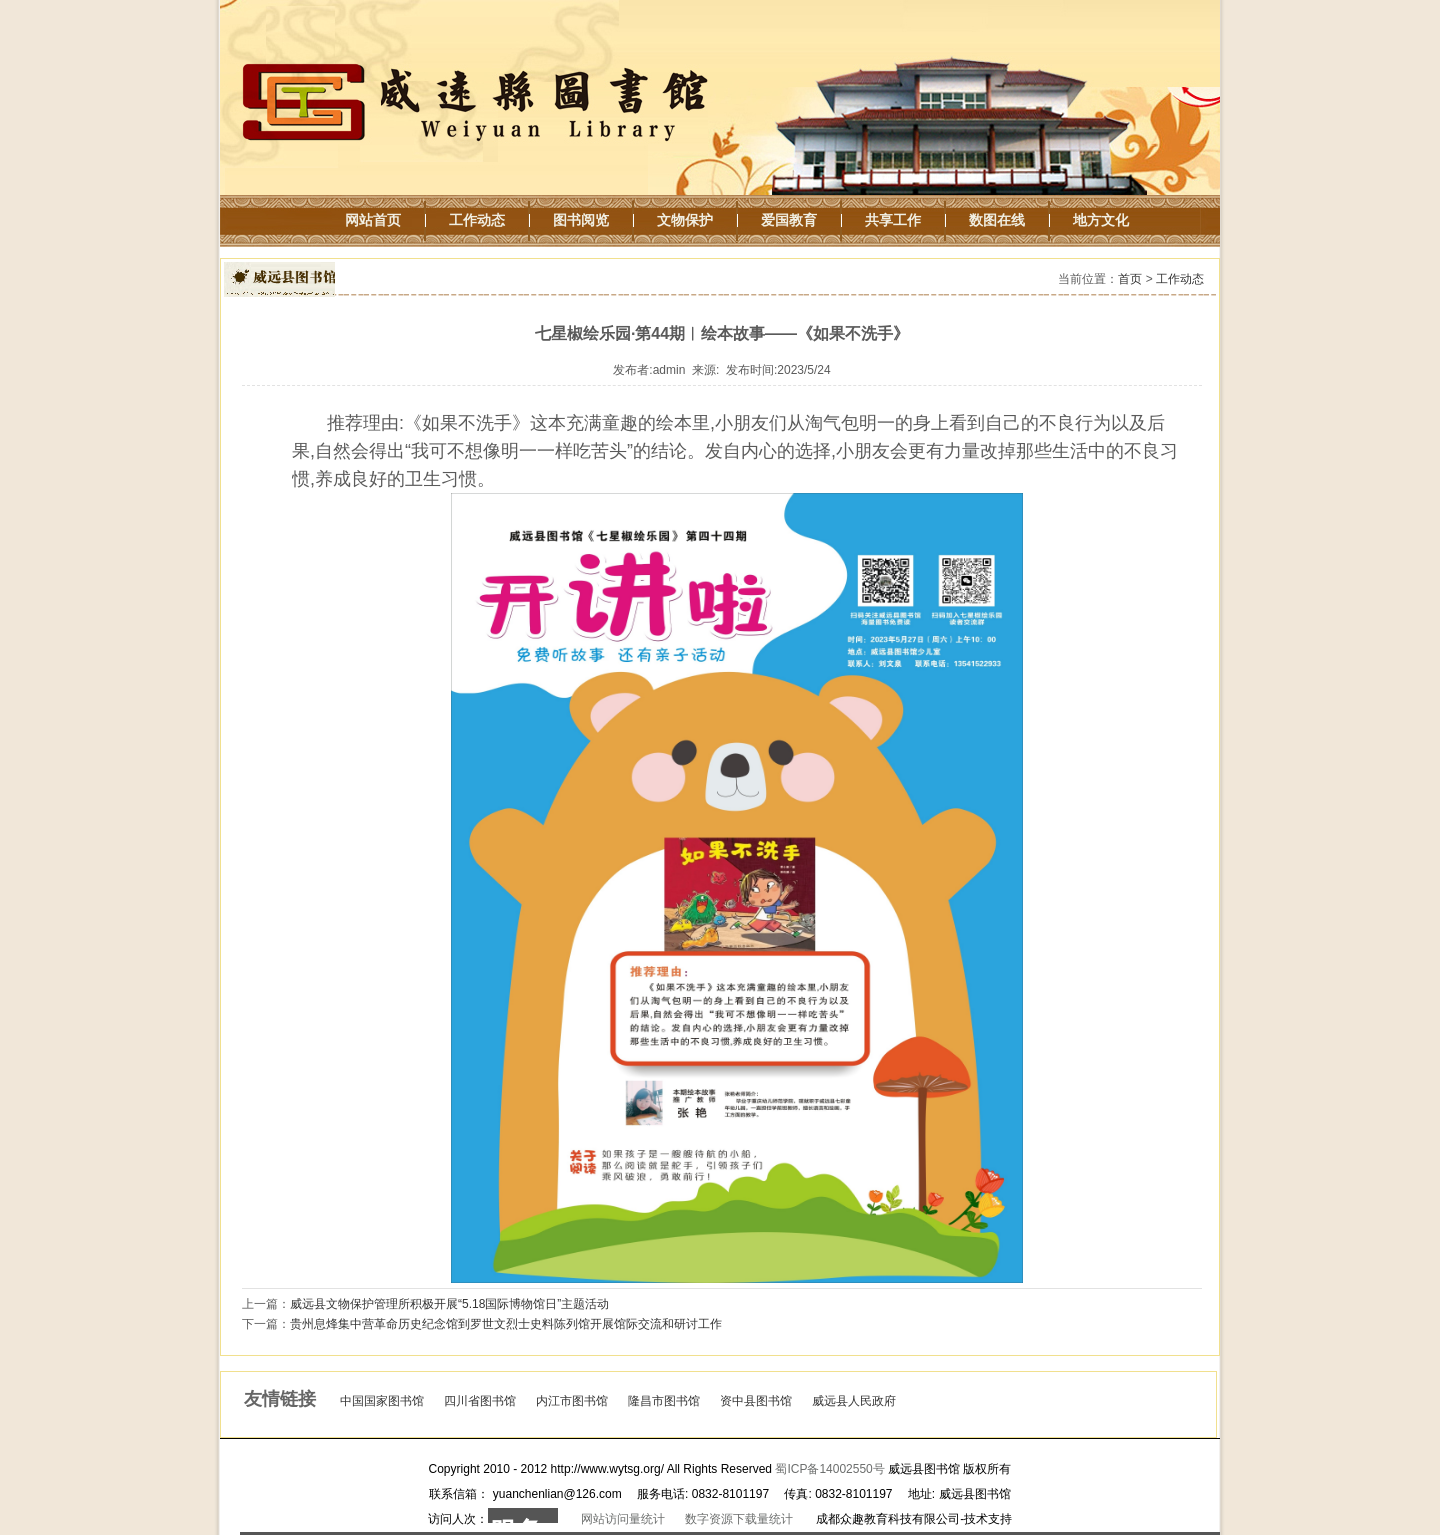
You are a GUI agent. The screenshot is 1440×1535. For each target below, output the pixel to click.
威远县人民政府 (854, 1401)
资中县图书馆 (756, 1401)
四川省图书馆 (480, 1401)
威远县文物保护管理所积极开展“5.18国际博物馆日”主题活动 (449, 1304)
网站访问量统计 (623, 1519)
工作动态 (1180, 279)
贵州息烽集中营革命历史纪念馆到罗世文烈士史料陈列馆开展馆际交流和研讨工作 (506, 1324)
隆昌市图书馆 (664, 1401)
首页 (1130, 279)
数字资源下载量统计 (739, 1519)
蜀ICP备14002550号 (829, 1469)
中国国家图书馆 (382, 1401)
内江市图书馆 (572, 1401)
